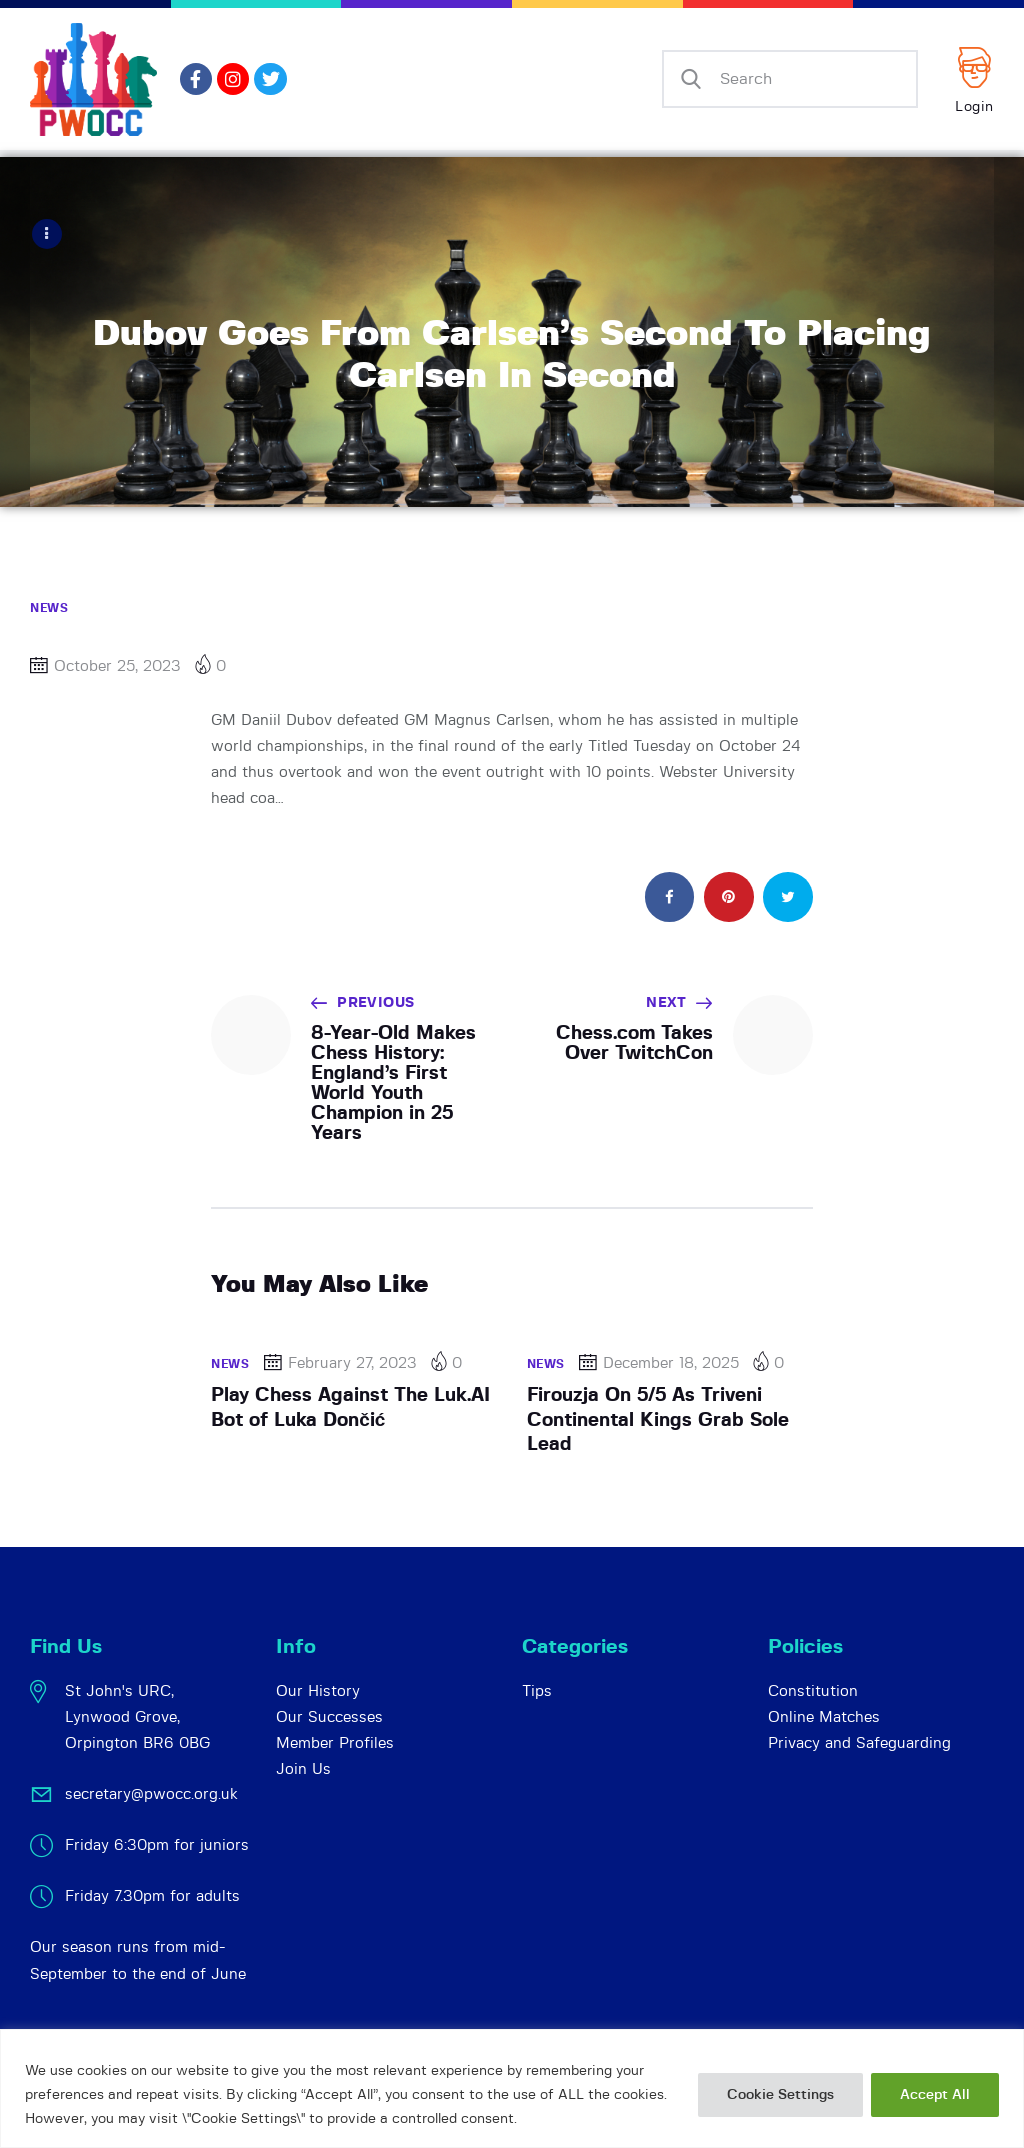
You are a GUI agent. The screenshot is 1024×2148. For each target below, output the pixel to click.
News (49, 607)
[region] (512, 2088)
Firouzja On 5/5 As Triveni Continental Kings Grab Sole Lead (658, 1419)
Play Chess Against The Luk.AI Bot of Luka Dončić (350, 1406)
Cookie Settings (780, 2095)
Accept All (935, 2095)
